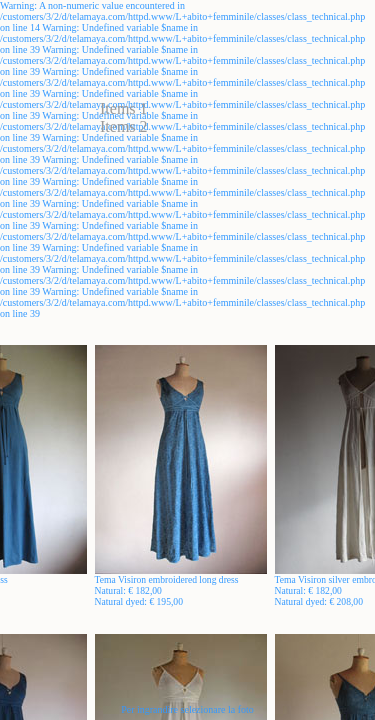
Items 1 (124, 108)
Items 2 (124, 126)
